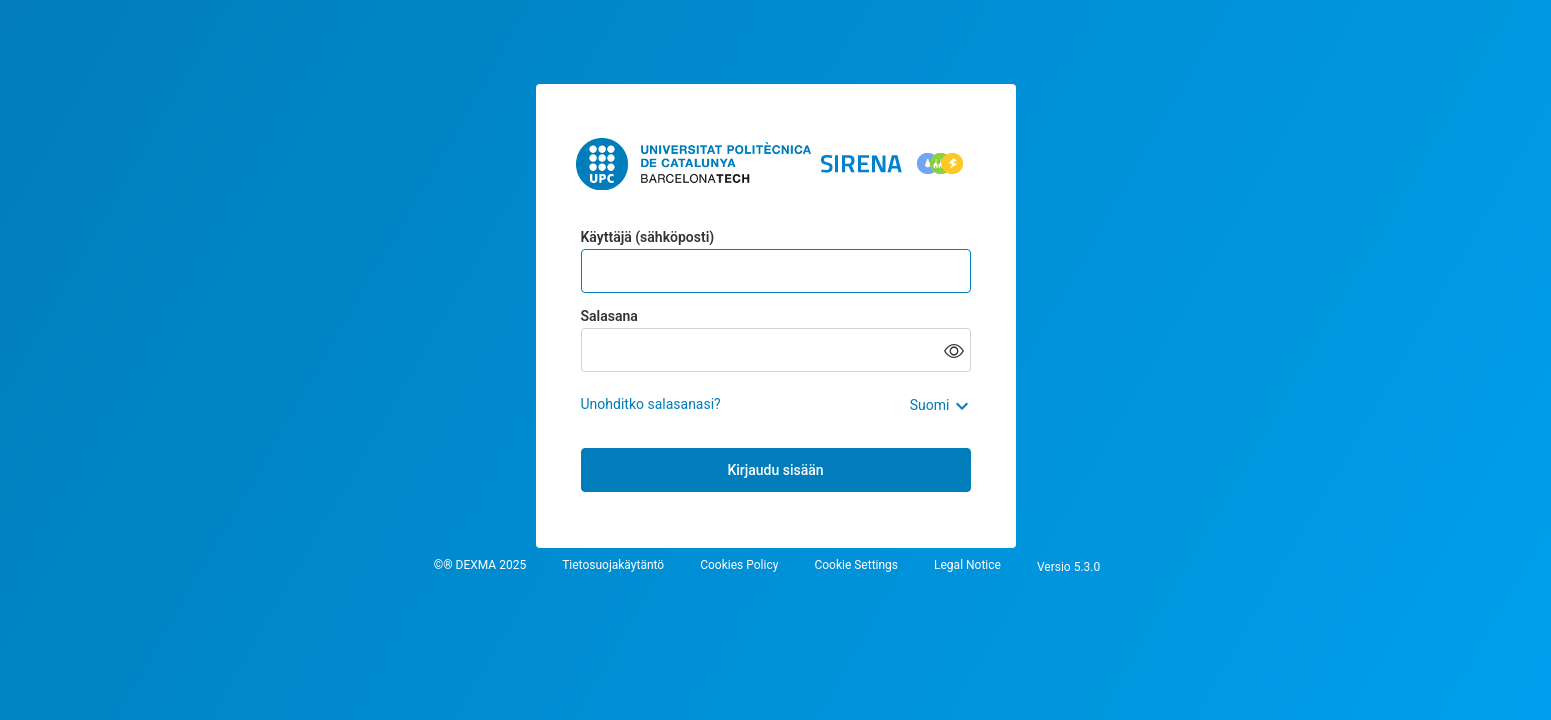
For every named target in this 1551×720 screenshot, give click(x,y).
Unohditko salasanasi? (651, 404)
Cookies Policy (739, 565)
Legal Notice (967, 565)
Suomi (930, 405)
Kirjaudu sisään (775, 470)
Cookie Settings (856, 565)
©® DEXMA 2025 (480, 565)
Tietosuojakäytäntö (613, 565)
